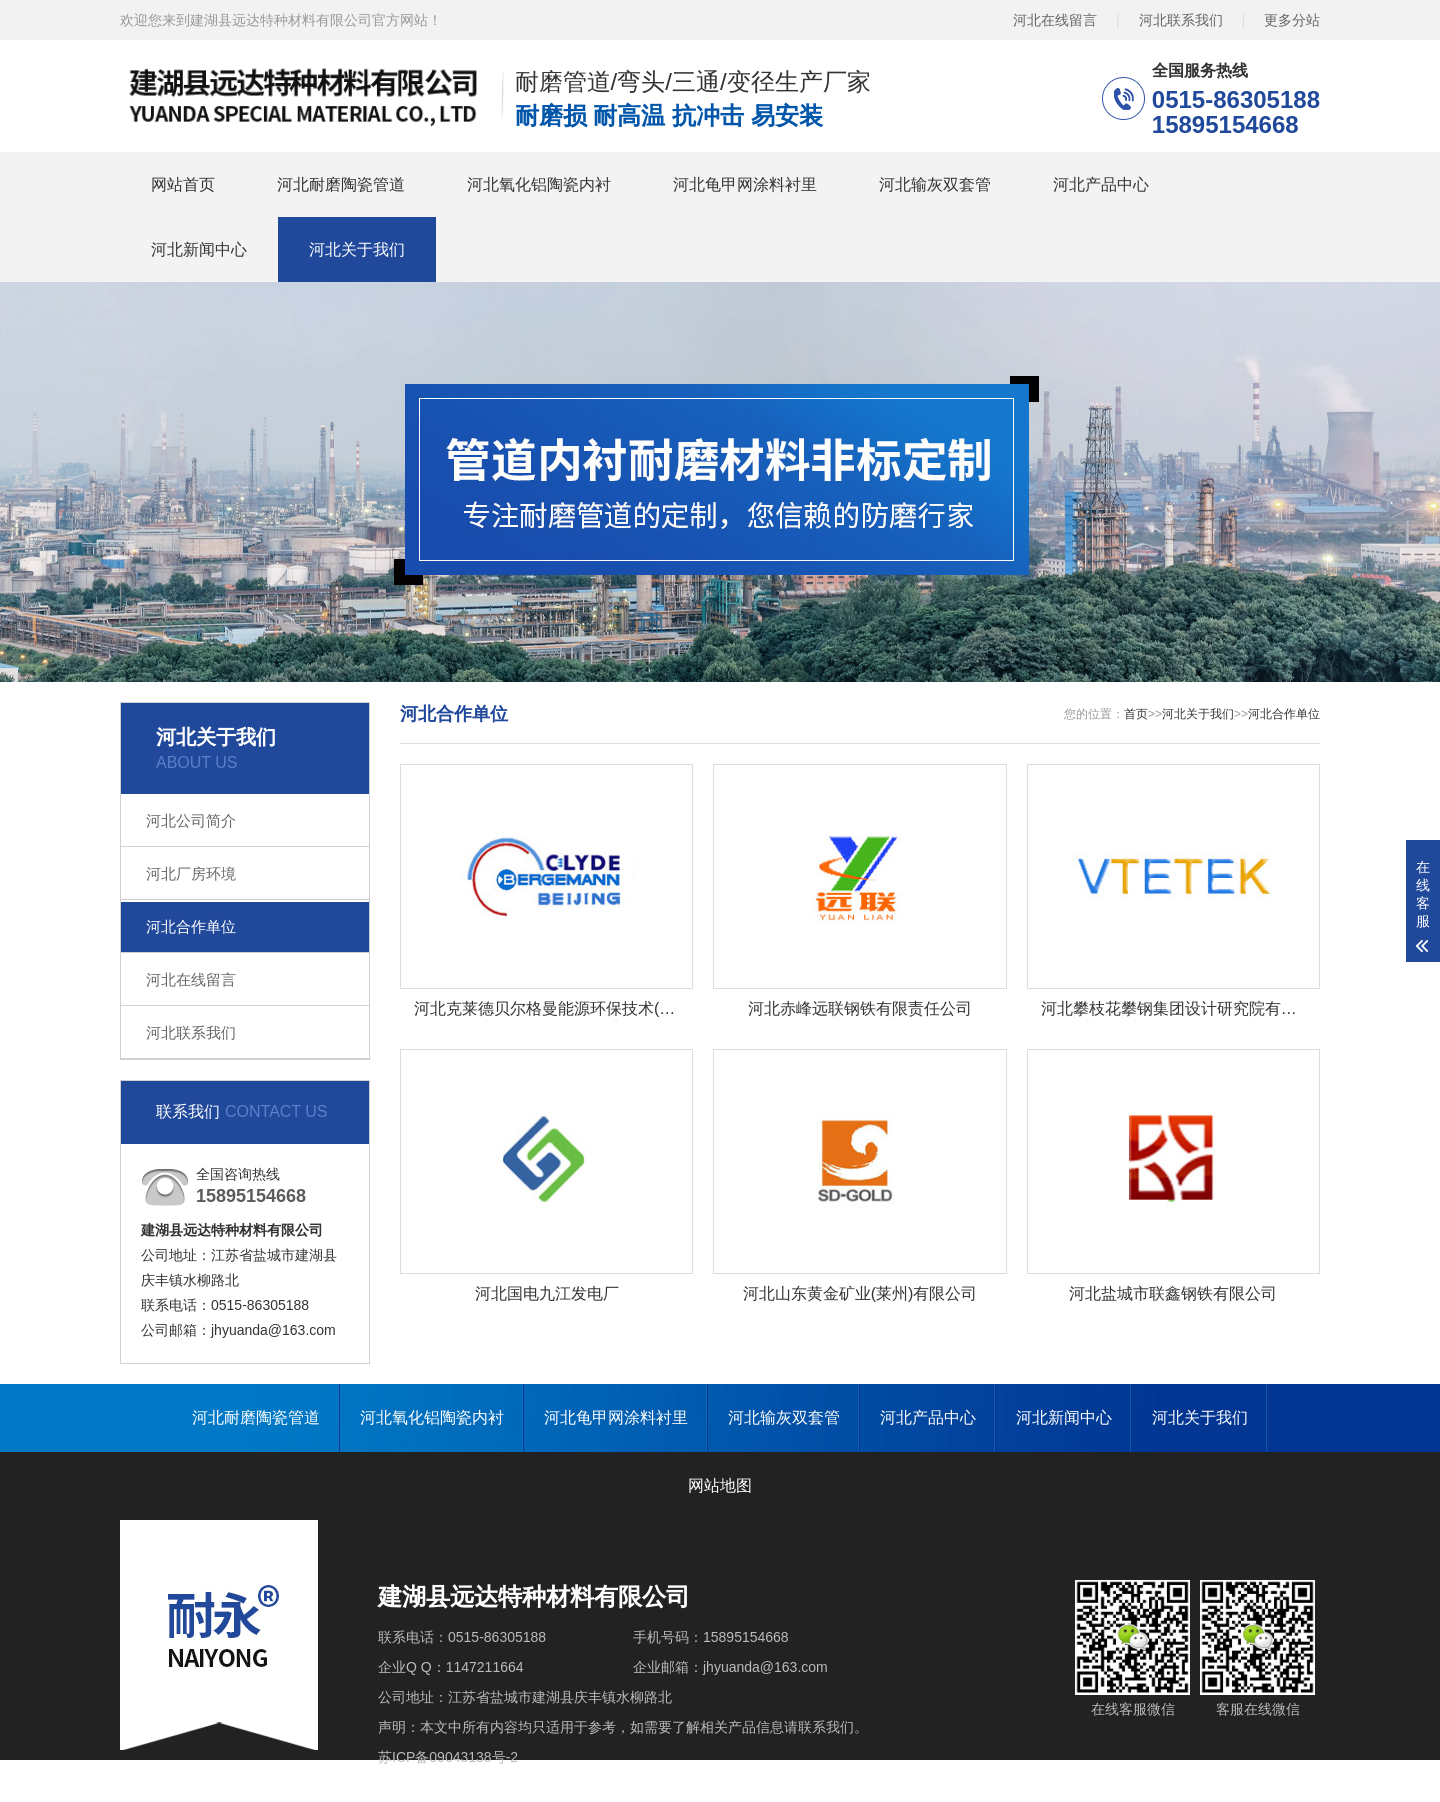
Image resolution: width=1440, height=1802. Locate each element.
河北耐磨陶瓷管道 (341, 184)
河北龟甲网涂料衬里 (745, 184)
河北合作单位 (191, 926)
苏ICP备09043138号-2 (448, 1757)
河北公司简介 (191, 820)
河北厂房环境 (191, 873)
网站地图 (720, 1485)
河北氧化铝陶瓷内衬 (539, 184)
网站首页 (183, 184)
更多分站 (1292, 20)
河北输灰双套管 (935, 184)
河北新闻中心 (199, 249)
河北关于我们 (357, 249)
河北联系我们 (1181, 20)
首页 (1136, 714)
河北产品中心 (1101, 184)
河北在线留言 (1055, 20)
